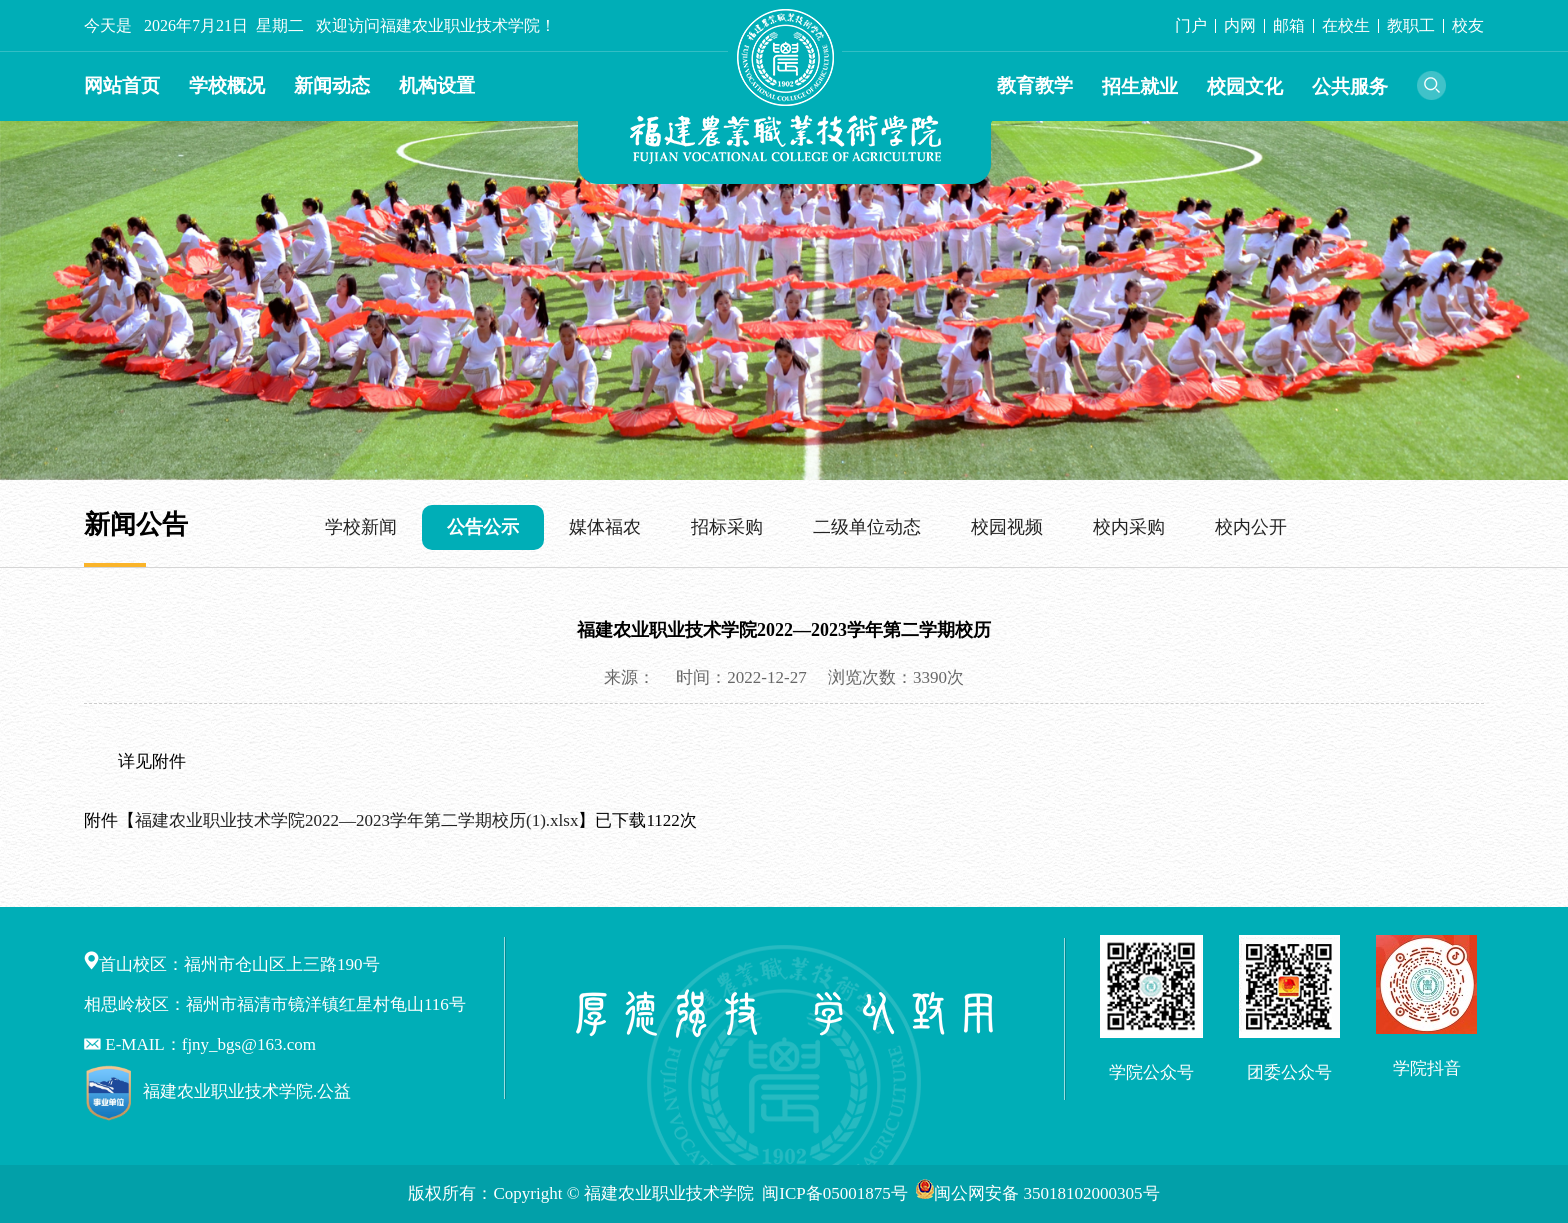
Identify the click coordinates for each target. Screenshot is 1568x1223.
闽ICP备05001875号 (837, 1193)
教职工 (1411, 25)
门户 (1191, 25)
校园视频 (1007, 527)
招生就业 (1140, 86)
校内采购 (1129, 527)
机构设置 (437, 85)
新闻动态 (332, 85)
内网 (1240, 25)
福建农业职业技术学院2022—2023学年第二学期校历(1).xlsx (356, 820)
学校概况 (227, 85)
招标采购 (727, 527)
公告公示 (483, 527)
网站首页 (122, 85)
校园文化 (1245, 86)
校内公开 (1251, 527)
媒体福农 (605, 527)
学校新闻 (361, 527)
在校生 (1346, 25)
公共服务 (1350, 86)
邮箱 (1289, 25)
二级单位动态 (867, 527)
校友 (1468, 25)
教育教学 (1035, 85)
